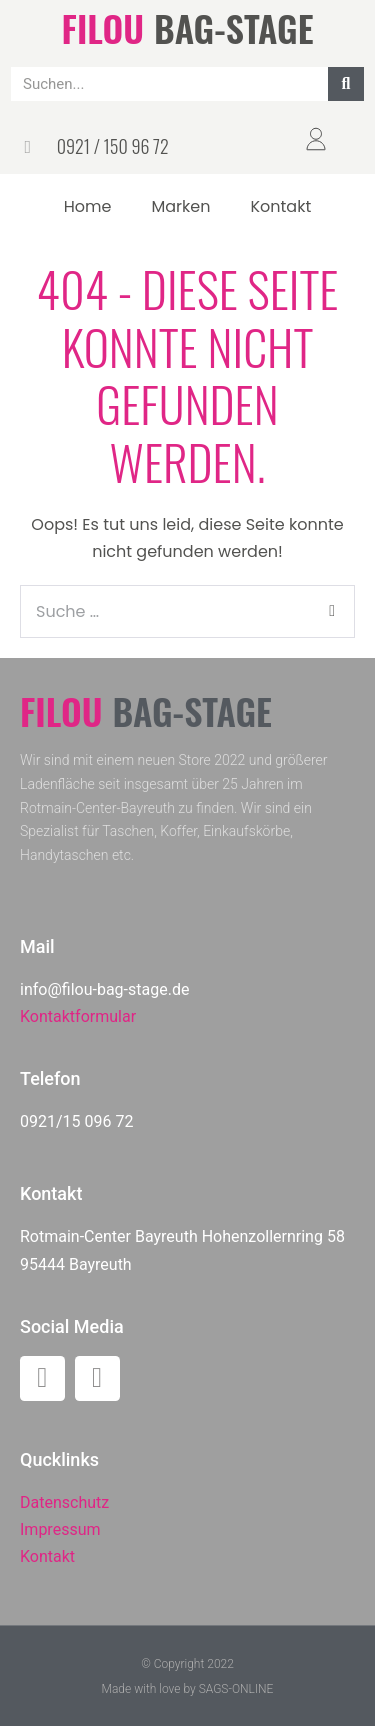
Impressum (60, 1529)
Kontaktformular (78, 1016)
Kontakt (280, 206)
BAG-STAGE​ (233, 27)
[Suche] (346, 84)
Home (88, 206)
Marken (180, 206)
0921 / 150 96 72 (113, 146)
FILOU (103, 27)
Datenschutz (64, 1502)
